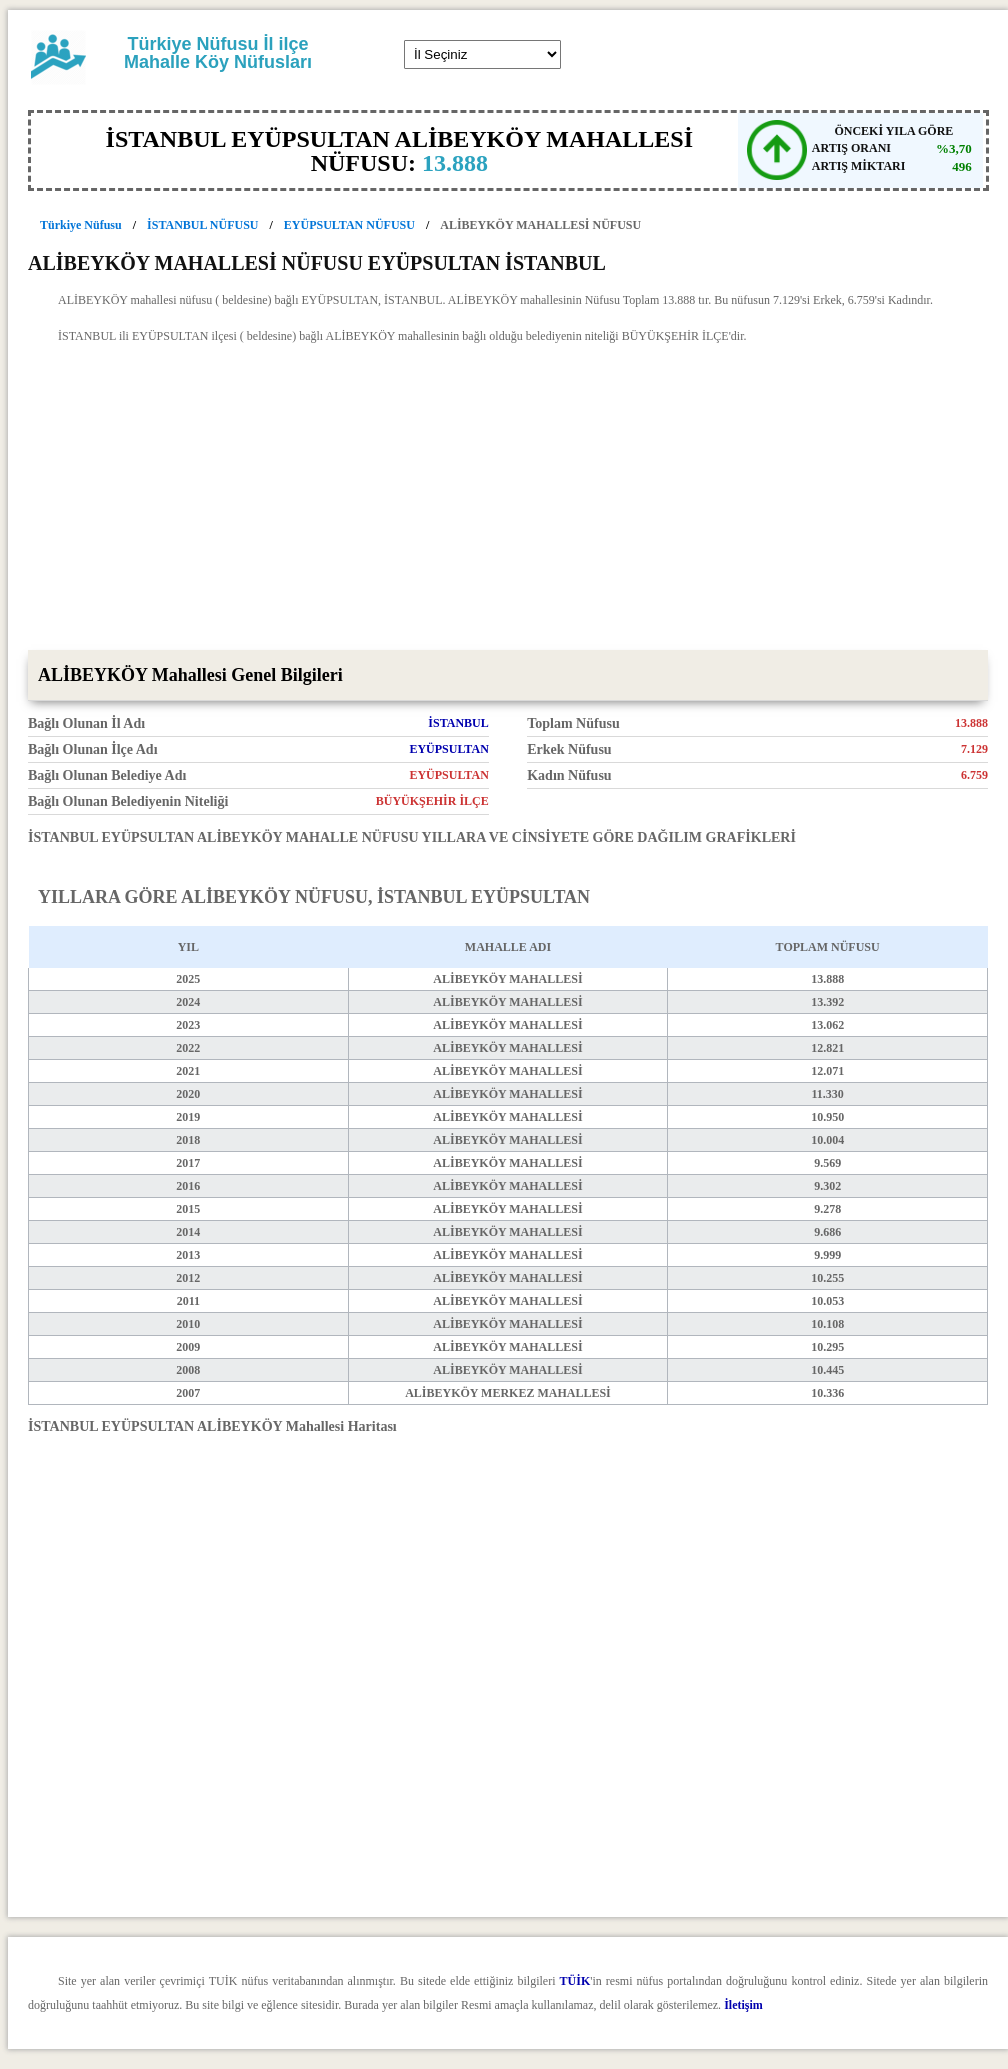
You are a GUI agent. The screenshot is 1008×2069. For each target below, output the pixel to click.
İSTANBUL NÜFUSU (202, 225)
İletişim (743, 2005)
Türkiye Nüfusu (81, 225)
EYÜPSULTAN (448, 749)
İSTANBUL (458, 723)
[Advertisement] (508, 500)
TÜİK (575, 1981)
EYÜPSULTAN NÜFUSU (349, 225)
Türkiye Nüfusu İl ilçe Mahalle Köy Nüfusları (218, 53)
